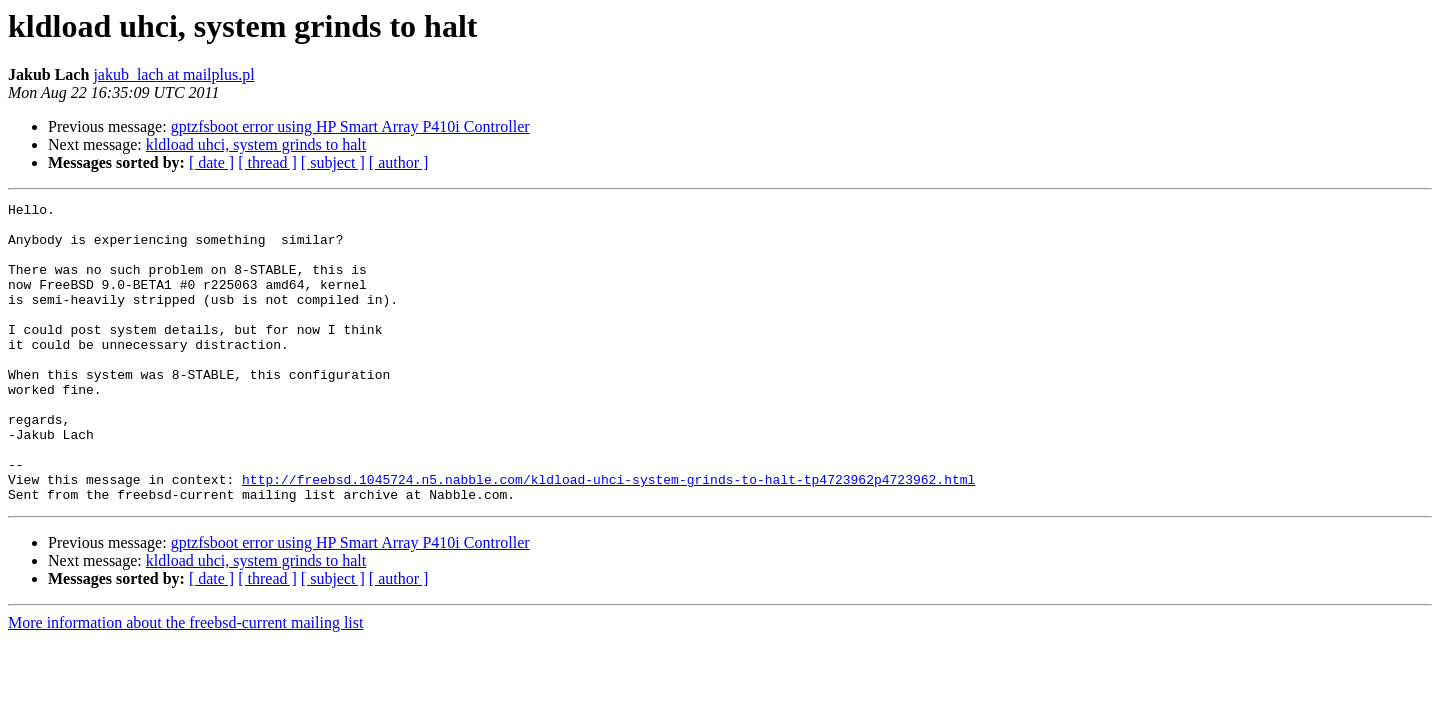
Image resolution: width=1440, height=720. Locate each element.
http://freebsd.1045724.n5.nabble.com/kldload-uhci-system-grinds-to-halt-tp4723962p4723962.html (608, 536)
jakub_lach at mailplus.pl (173, 74)
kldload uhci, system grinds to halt (256, 144)
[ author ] (399, 162)
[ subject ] (333, 162)
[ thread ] (267, 162)
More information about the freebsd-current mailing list (185, 682)
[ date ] (211, 162)
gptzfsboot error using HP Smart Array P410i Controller (350, 126)
